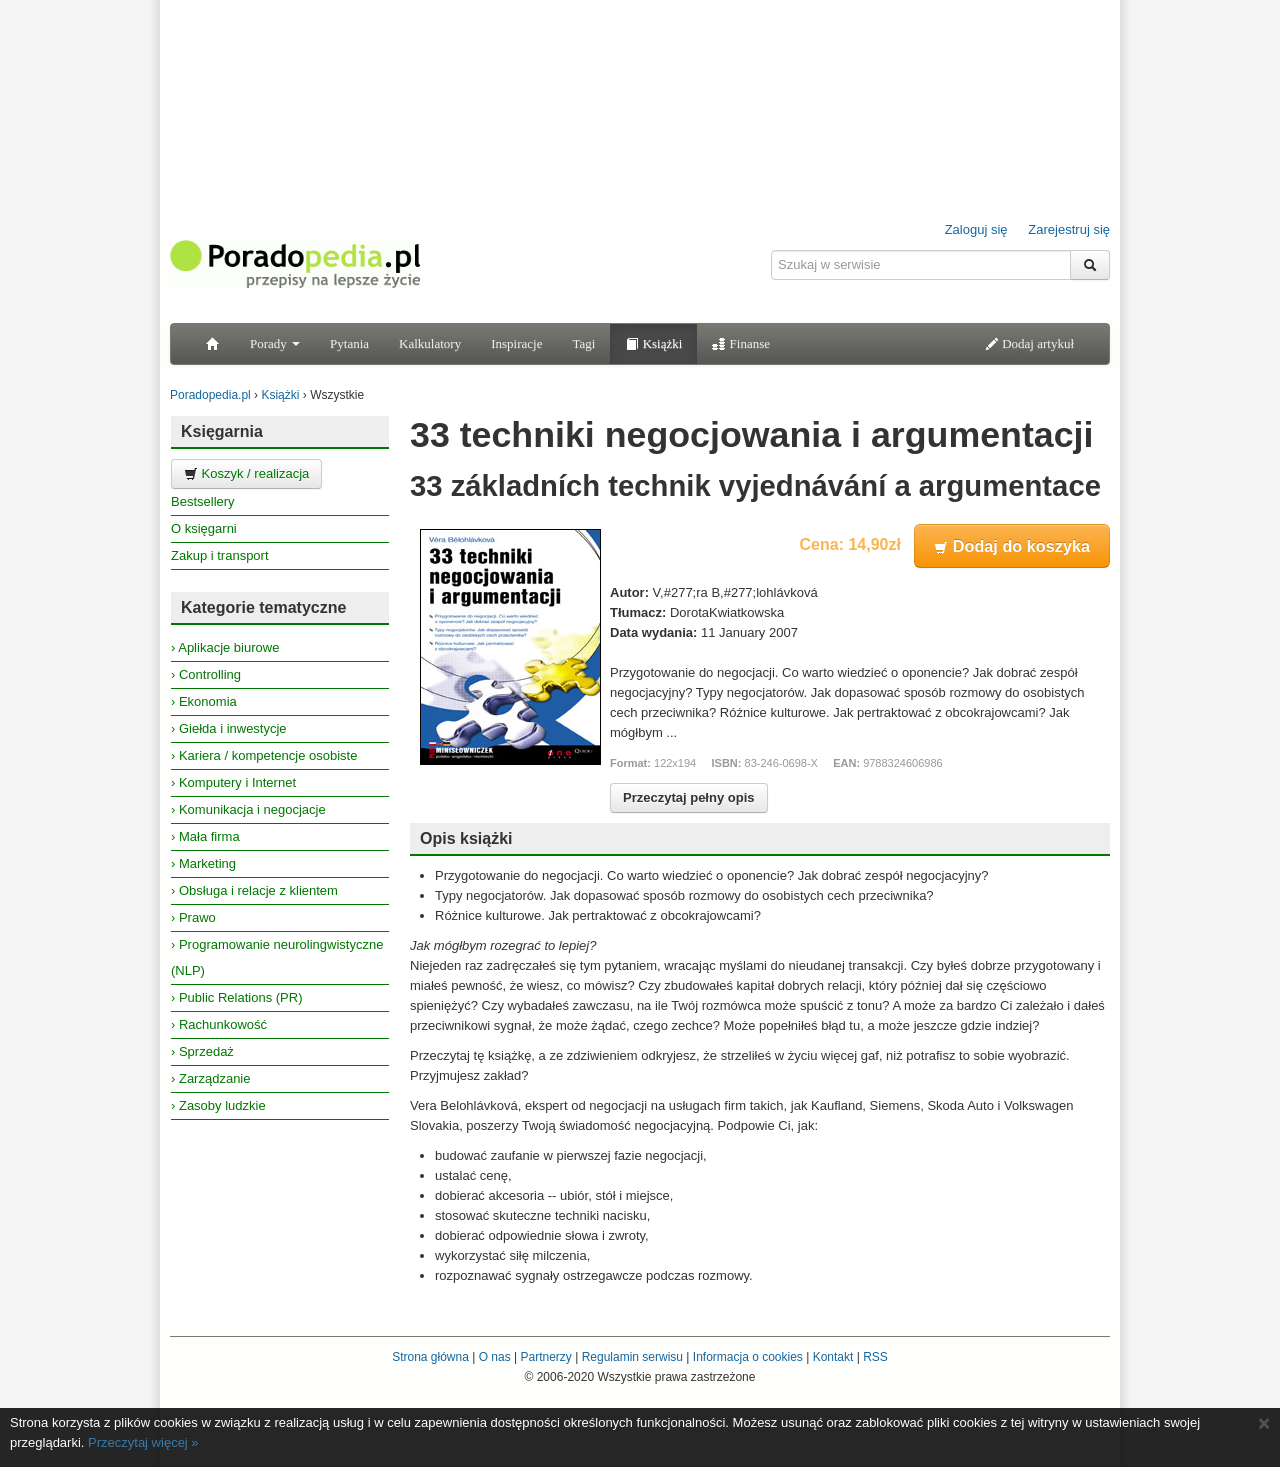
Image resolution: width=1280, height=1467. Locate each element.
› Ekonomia (204, 701)
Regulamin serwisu (632, 1357)
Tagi (583, 343)
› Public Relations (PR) (237, 997)
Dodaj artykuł (1029, 343)
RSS (875, 1357)
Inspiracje (516, 343)
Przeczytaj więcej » (143, 1442)
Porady (275, 343)
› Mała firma (205, 836)
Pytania (349, 343)
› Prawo (193, 917)
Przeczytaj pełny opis (689, 797)
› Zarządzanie (210, 1078)
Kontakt (833, 1357)
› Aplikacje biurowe (225, 647)
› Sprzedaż (202, 1051)
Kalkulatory (430, 343)
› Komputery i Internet (233, 782)
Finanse (741, 343)
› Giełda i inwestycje (229, 728)
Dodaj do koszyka (1012, 546)
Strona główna (430, 1357)
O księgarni (204, 528)
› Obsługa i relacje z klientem (254, 890)
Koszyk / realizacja (246, 473)
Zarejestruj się (1069, 229)
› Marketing (203, 863)
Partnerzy (545, 1357)
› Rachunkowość (219, 1024)
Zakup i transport (220, 555)
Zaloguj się (976, 229)
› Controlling (206, 674)
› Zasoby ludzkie (218, 1105)
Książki (653, 343)
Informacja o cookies (748, 1357)
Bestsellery (203, 501)
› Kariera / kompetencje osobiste (264, 755)
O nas (495, 1357)
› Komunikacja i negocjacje (248, 809)
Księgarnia (222, 431)
